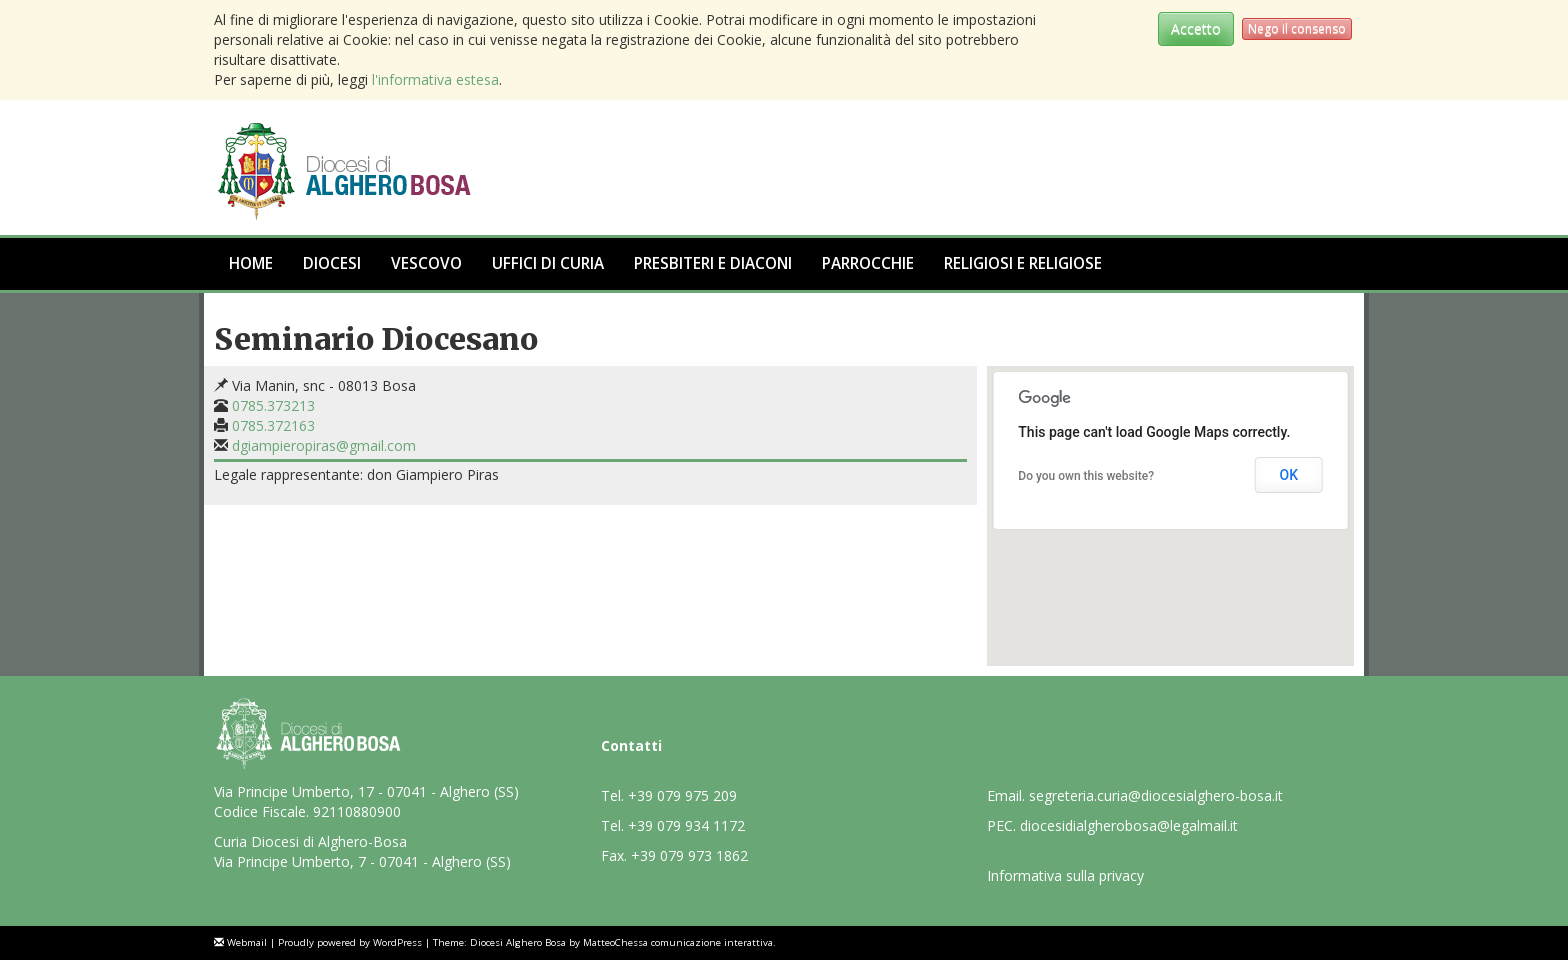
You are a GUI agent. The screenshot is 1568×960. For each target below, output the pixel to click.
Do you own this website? (1086, 476)
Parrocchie (868, 263)
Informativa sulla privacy (1065, 875)
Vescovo (426, 263)
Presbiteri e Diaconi (713, 263)
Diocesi (332, 263)
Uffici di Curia (548, 263)
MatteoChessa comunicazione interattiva (678, 942)
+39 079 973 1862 (689, 855)
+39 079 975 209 (682, 795)
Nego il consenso (1297, 28)
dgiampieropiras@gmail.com (324, 445)
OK (1288, 475)
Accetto (1196, 28)
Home (251, 263)
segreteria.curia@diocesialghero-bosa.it (1156, 795)
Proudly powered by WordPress (350, 942)
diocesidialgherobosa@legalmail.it (1129, 825)
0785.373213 (273, 405)
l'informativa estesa (435, 79)
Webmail (247, 942)
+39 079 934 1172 (686, 825)
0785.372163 (273, 425)
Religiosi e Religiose (1023, 263)
